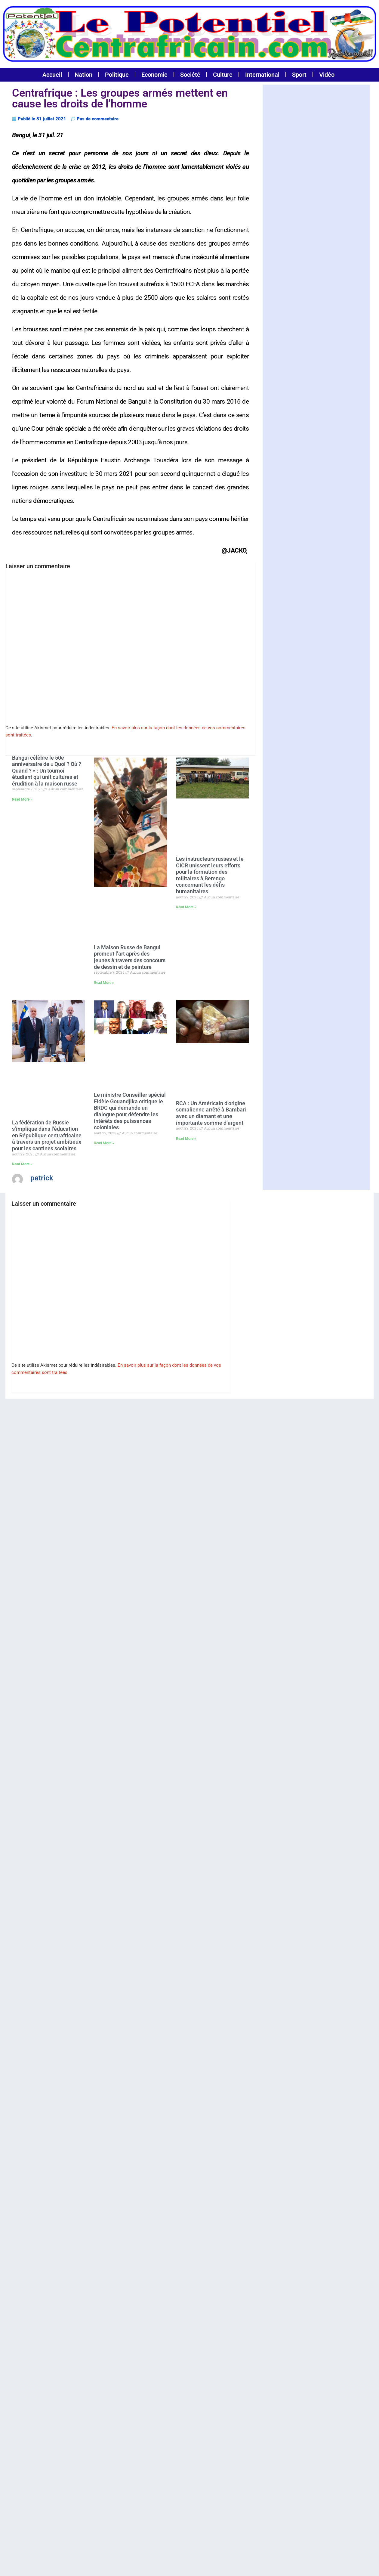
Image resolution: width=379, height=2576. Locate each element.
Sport (299, 74)
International (262, 74)
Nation (83, 74)
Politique (117, 74)
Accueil (52, 74)
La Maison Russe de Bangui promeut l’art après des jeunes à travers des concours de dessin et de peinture (129, 957)
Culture (223, 74)
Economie (154, 74)
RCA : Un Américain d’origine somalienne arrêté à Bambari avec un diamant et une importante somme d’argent (211, 1113)
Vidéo (326, 74)
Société (190, 74)
